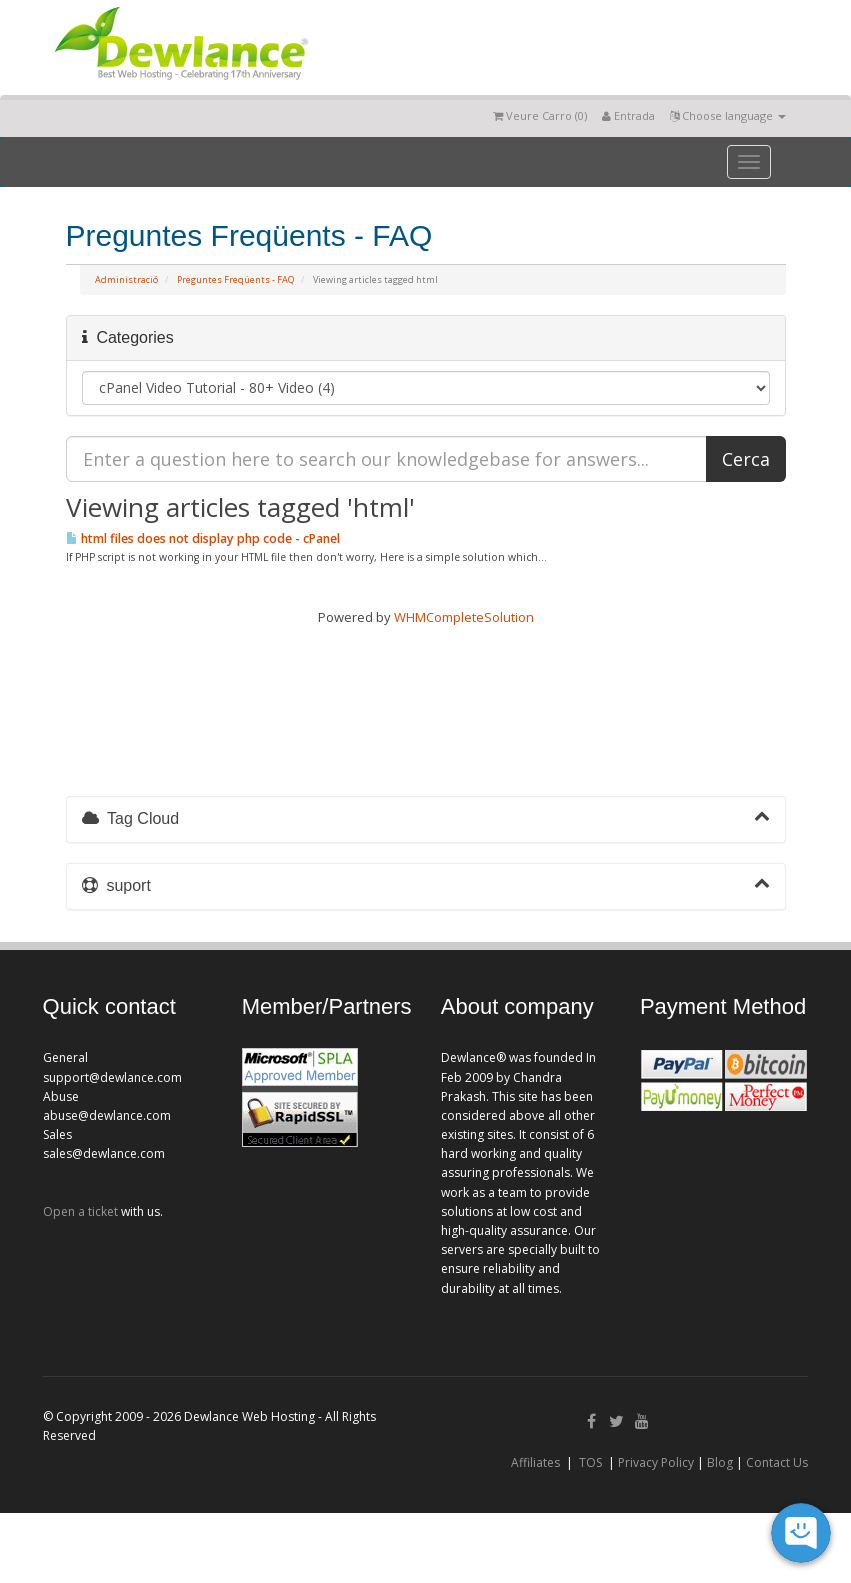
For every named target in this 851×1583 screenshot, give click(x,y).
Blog (720, 1462)
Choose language (728, 115)
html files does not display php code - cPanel (203, 538)
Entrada (628, 115)
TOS (590, 1462)
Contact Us (777, 1462)
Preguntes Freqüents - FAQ (235, 279)
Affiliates (535, 1462)
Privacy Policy (656, 1462)
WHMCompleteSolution (464, 617)
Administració (126, 279)
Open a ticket (80, 1211)
